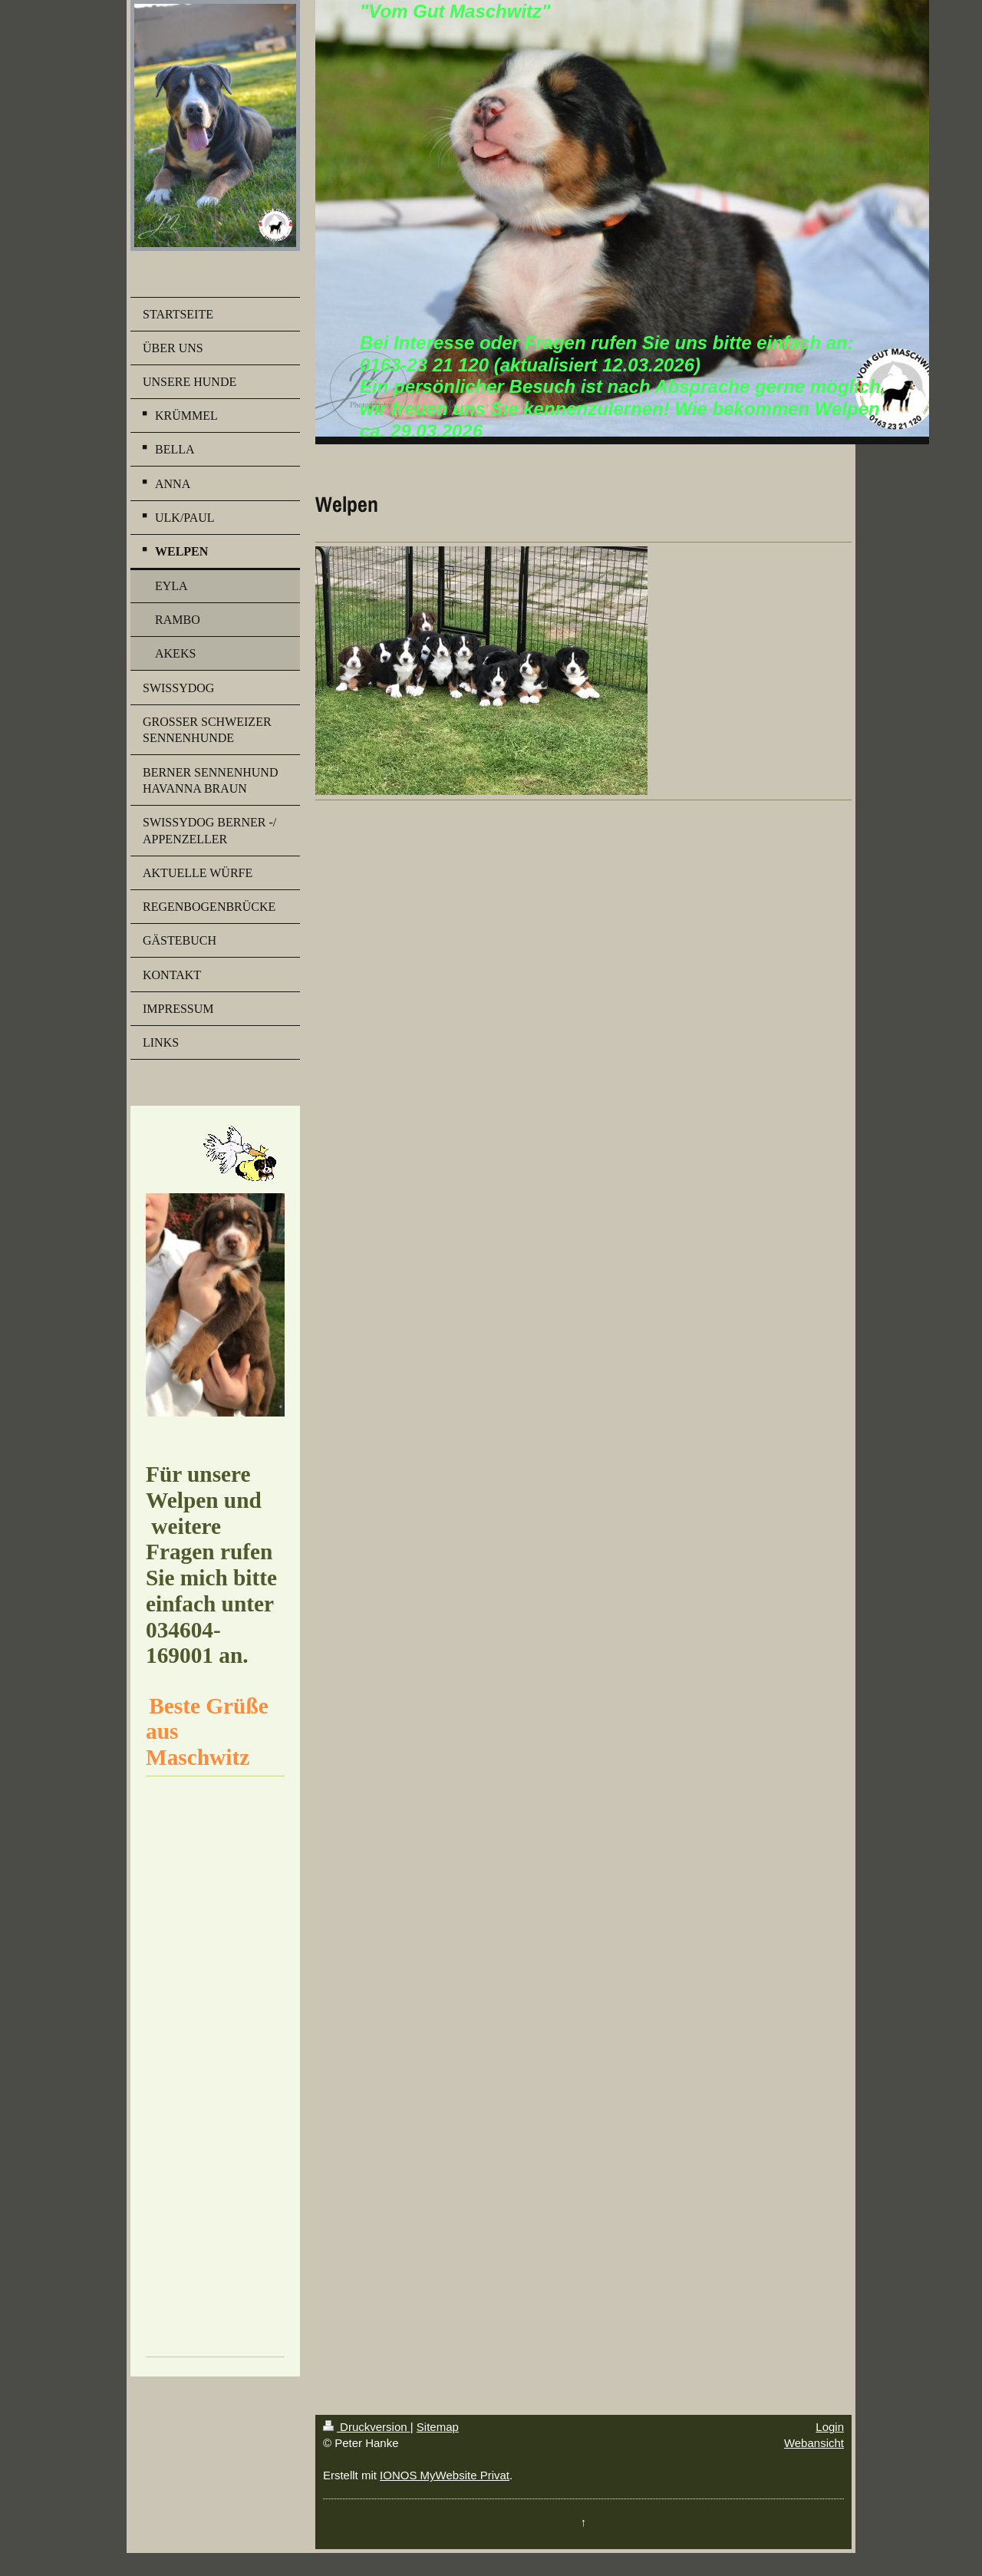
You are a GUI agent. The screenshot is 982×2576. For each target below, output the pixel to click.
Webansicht (814, 2442)
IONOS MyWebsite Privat (444, 2475)
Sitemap (438, 2426)
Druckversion (366, 2426)
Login (830, 2426)
